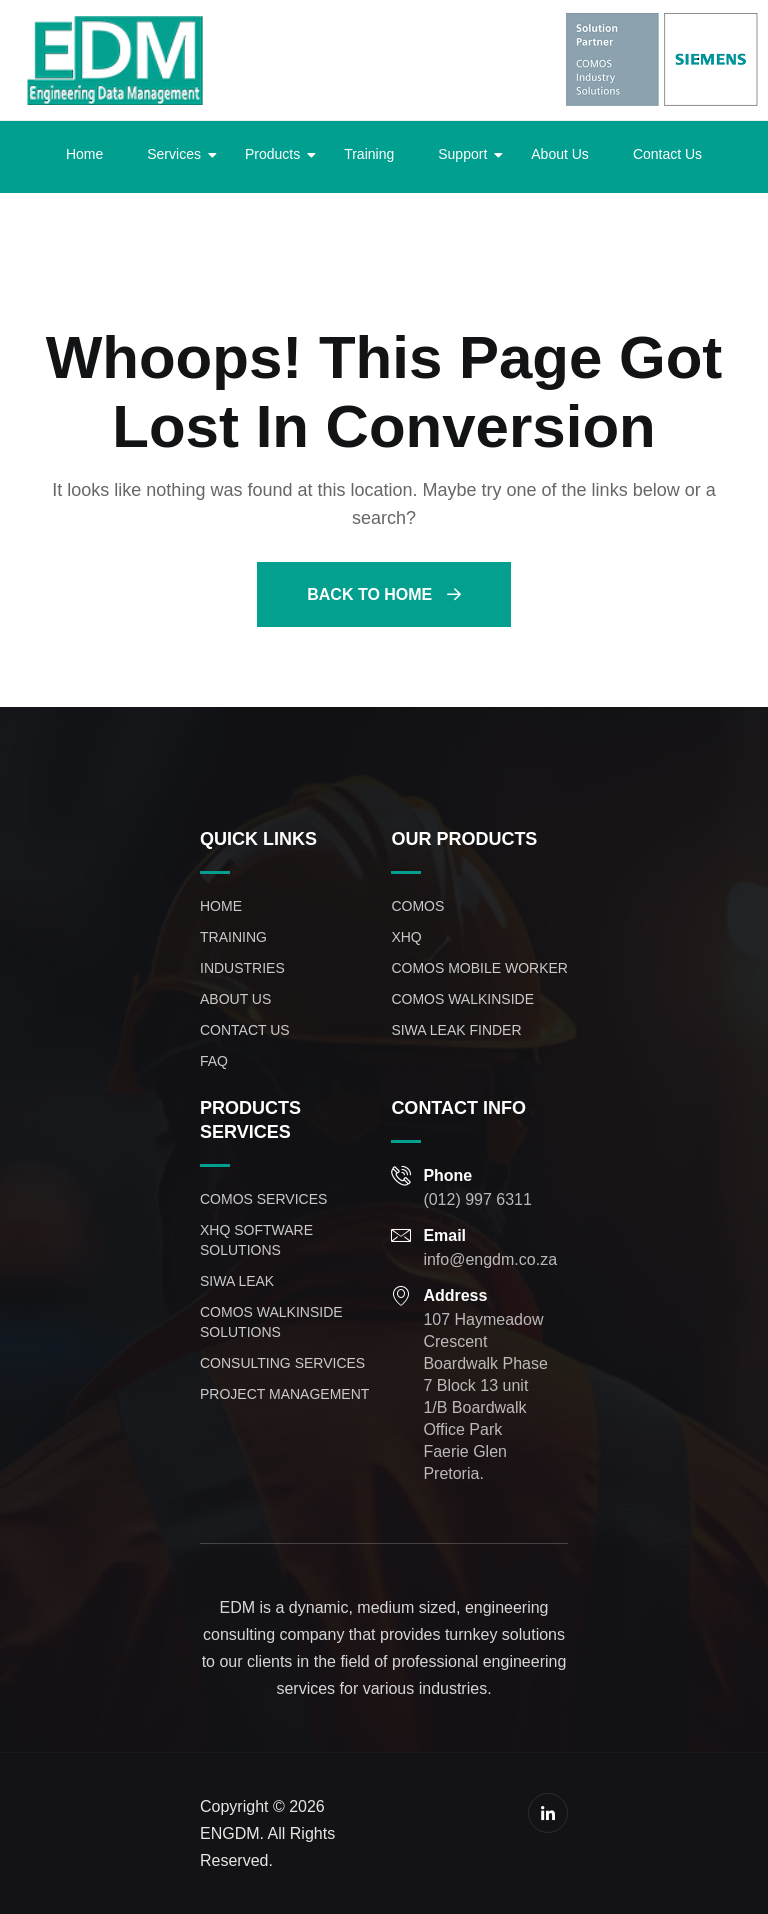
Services (180, 154)
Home (84, 154)
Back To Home (383, 594)
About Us (560, 154)
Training (369, 154)
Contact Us (667, 154)
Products (278, 154)
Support (468, 154)
